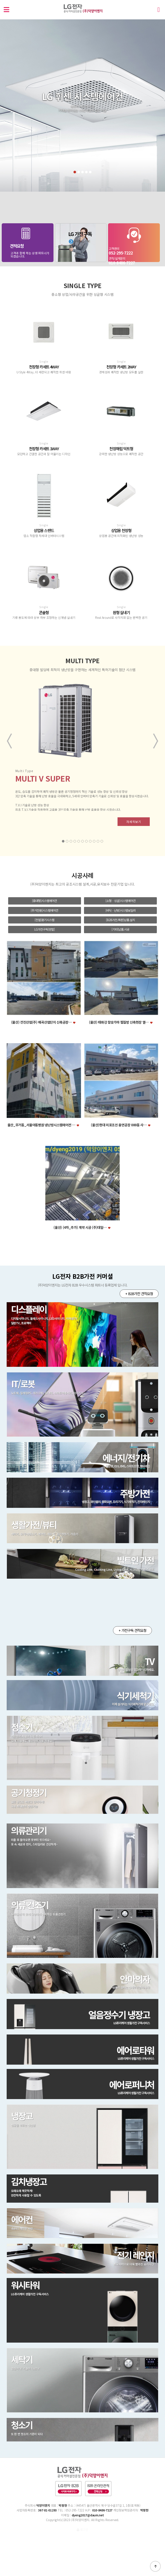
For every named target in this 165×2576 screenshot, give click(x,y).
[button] (74, 172)
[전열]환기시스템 (44, 942)
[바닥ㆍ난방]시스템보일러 (120, 933)
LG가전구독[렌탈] (44, 952)
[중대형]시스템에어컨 (44, 923)
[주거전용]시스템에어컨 (44, 933)
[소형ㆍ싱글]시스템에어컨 (120, 923)
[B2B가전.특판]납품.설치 (120, 942)
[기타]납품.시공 (120, 952)
